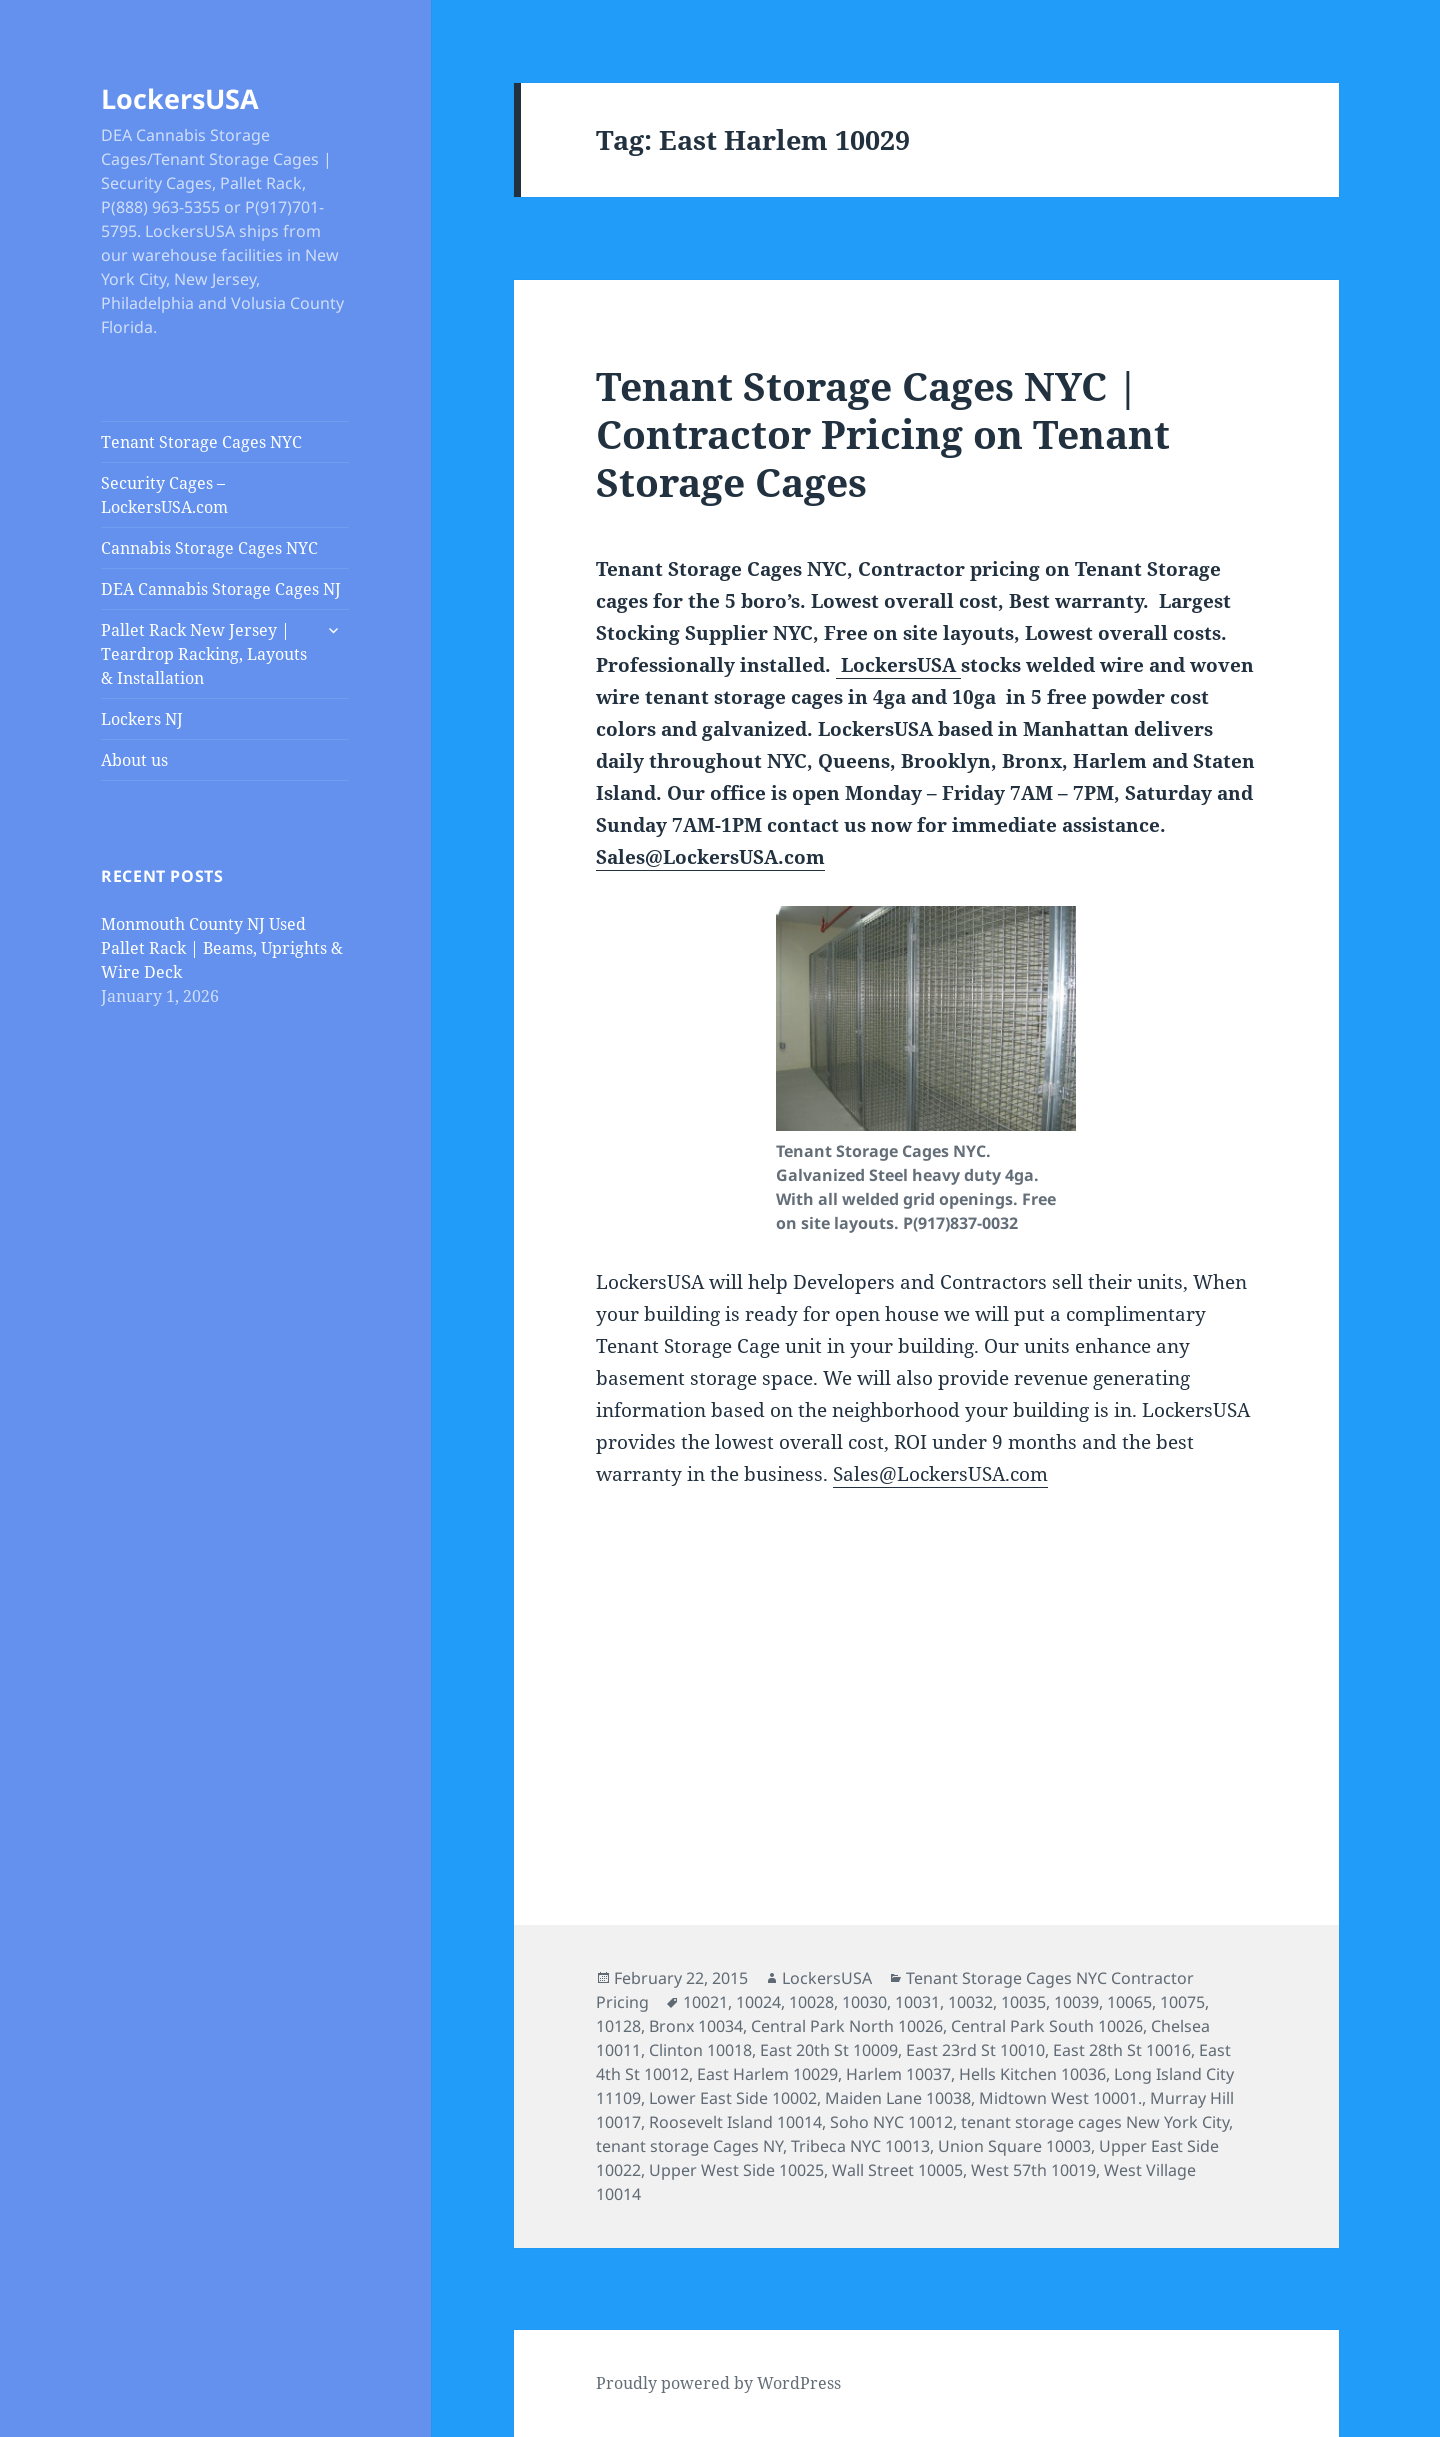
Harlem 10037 (898, 2074)
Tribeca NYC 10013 (860, 2146)
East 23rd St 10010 (975, 2050)
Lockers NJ (142, 719)
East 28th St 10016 (1122, 2050)
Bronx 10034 (696, 2026)
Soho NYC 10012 (891, 2122)
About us (134, 760)
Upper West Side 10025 (736, 2170)
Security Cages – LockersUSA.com (164, 495)
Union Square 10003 (1014, 2146)
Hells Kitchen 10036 (1032, 2074)
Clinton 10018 (700, 2050)
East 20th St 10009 (829, 2050)
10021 (705, 2002)
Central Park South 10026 (1047, 2026)
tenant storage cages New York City (1095, 2122)
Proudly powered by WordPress (718, 2383)
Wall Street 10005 (897, 2170)
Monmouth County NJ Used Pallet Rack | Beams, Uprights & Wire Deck (222, 948)
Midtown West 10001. (1060, 2098)
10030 (864, 2002)
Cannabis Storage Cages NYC (209, 548)
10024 (758, 2002)
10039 (1076, 2002)
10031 (917, 2002)
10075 (1182, 2002)
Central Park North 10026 (847, 2026)
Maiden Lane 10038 (898, 2098)
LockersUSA (180, 98)
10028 (811, 2002)
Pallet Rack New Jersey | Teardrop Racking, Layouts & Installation (204, 654)
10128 (618, 2026)
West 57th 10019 (1033, 2170)
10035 (1023, 2002)
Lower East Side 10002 (733, 2098)
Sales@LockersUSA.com (710, 857)
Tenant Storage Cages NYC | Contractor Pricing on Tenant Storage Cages (883, 433)
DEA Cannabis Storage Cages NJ (221, 589)
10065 (1129, 2002)
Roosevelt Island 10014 (735, 2122)
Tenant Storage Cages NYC (201, 442)
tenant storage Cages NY (689, 2146)
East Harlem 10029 (767, 2074)
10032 (970, 2002)
